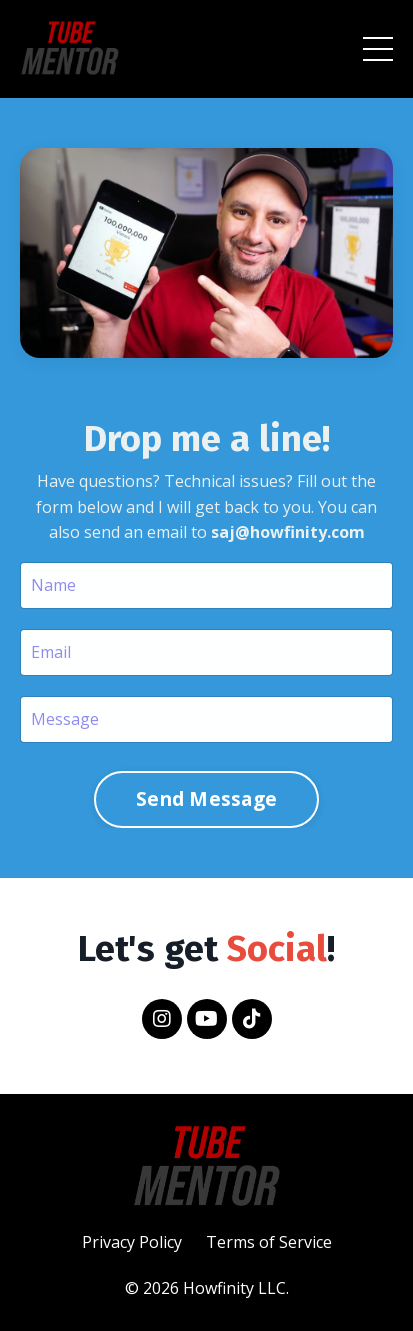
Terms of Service (269, 1242)
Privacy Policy (132, 1242)
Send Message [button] (206, 798)
